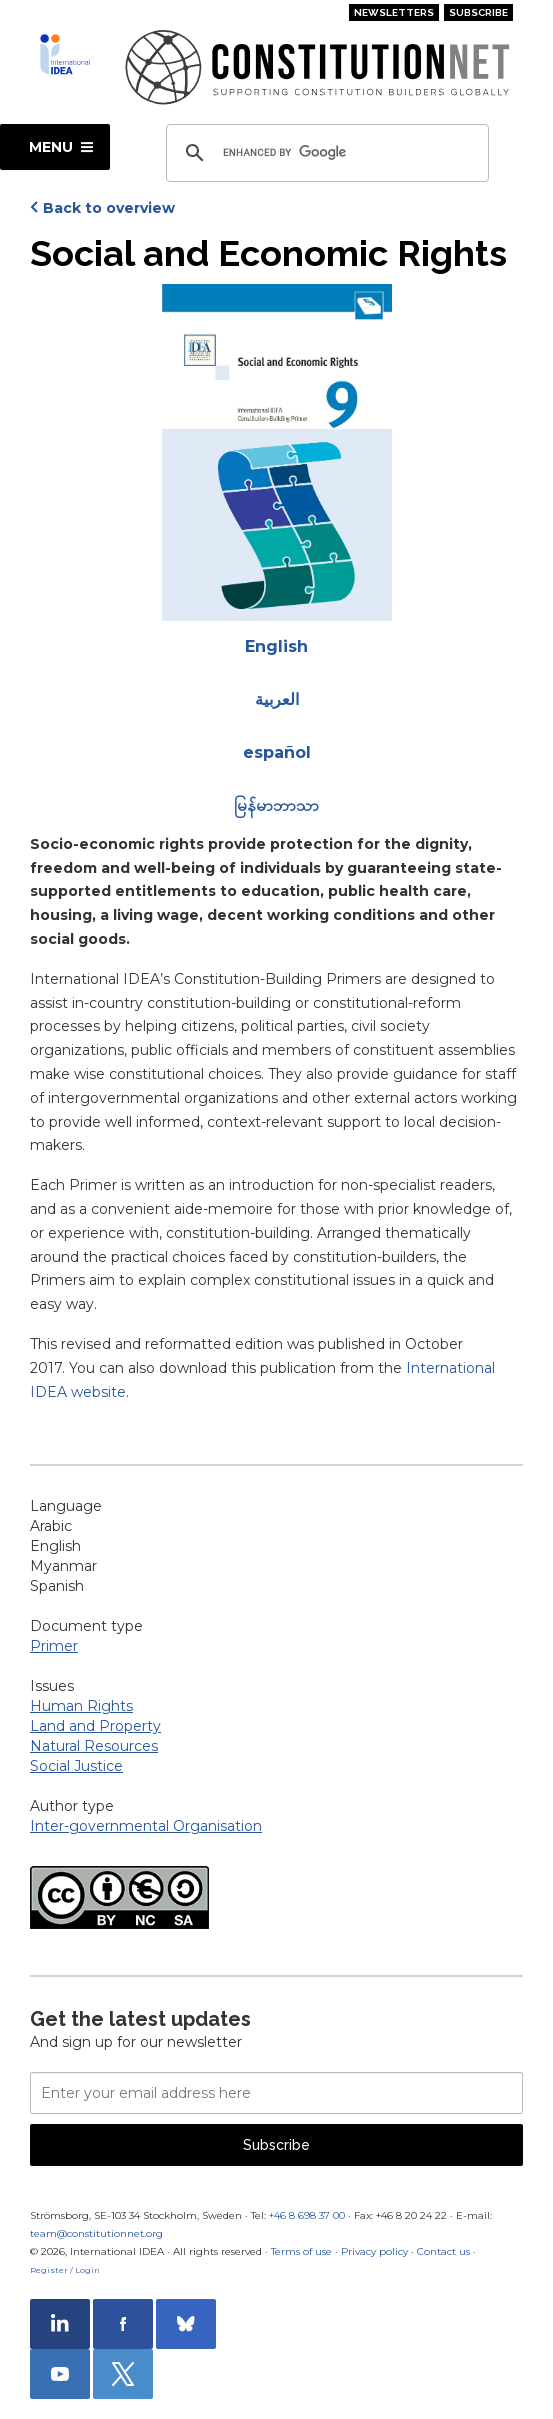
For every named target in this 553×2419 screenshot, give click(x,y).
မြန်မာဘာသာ (276, 805)
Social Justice (76, 1766)
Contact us (443, 2251)
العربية (277, 699)
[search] (324, 153)
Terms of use (301, 2251)
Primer (54, 1646)
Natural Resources (94, 1746)
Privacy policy (374, 2251)
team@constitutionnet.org (96, 2233)
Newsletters (394, 12)
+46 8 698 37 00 (307, 2215)
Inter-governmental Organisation (146, 1826)
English (276, 646)
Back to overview (109, 208)
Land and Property (95, 1726)
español (277, 752)
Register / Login (65, 2270)
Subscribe (478, 12)
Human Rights (81, 1706)
